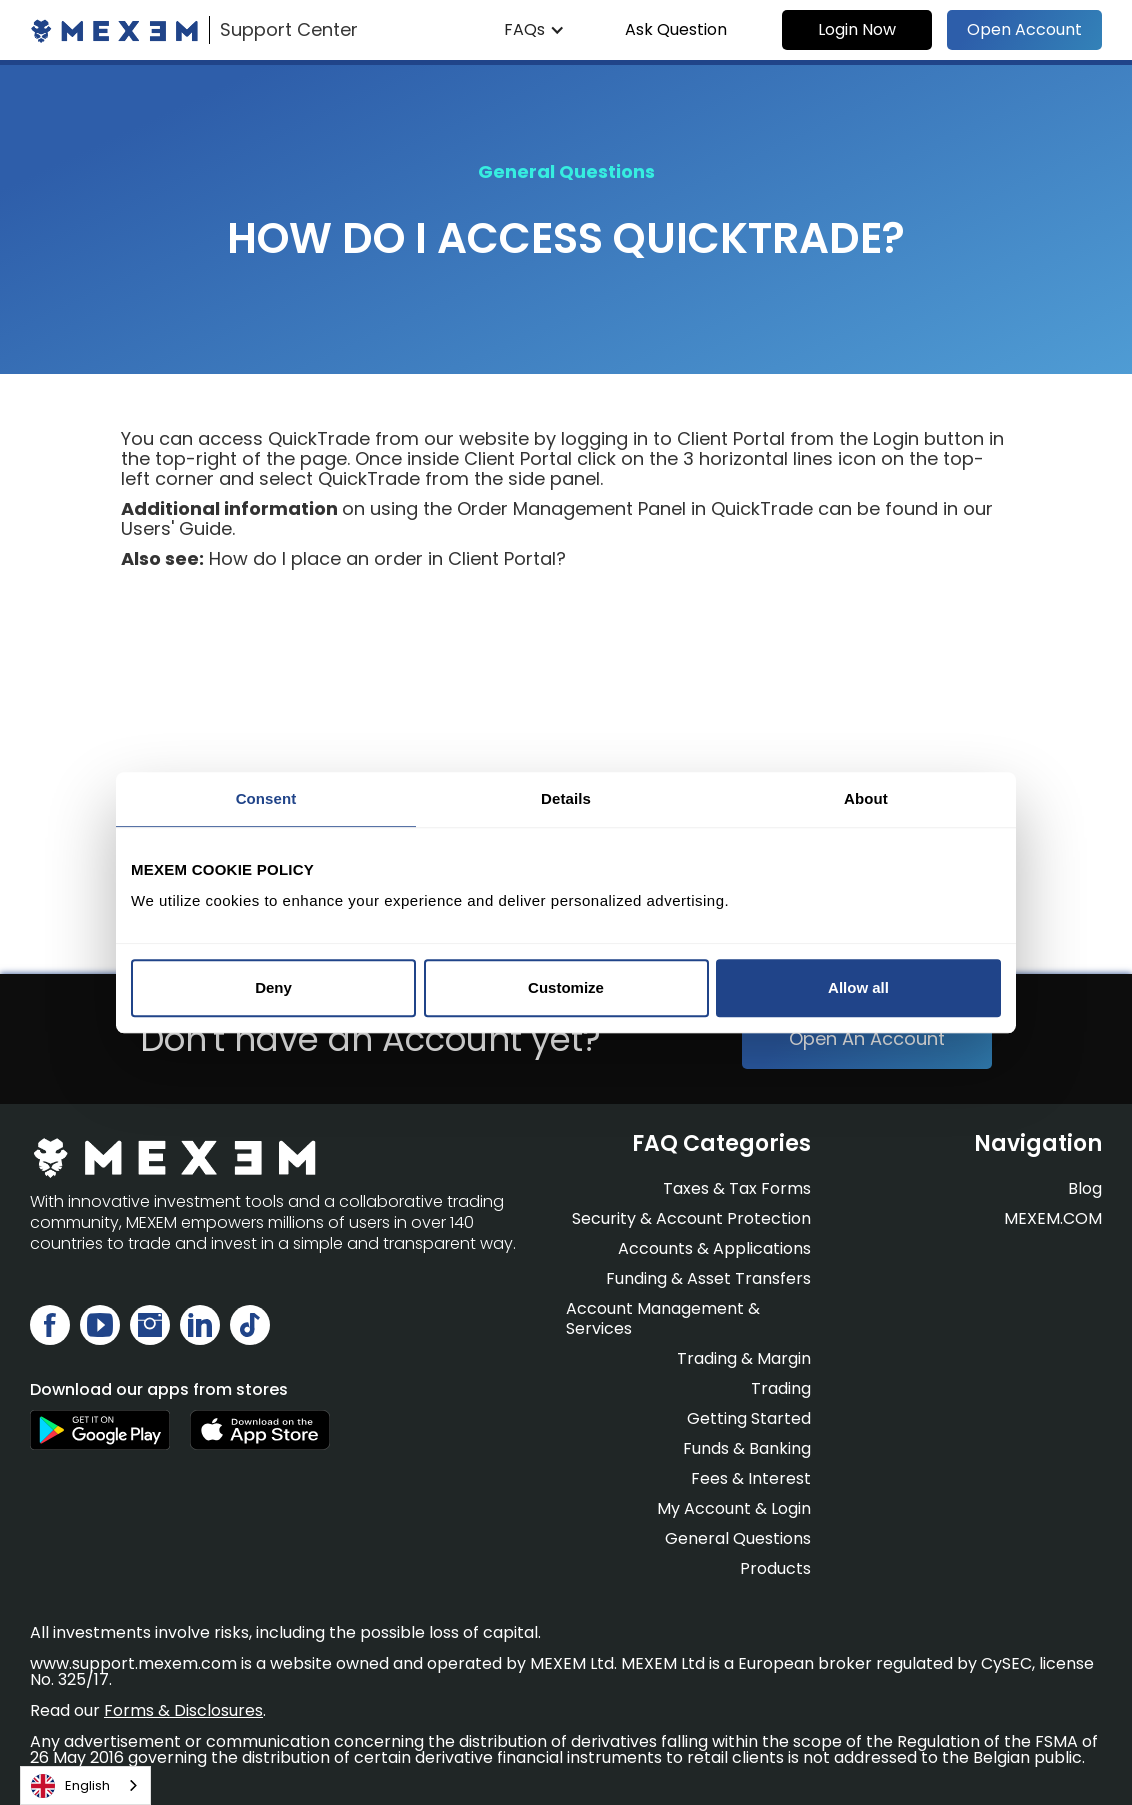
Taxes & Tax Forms (737, 1188)
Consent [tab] (266, 798)
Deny (273, 987)
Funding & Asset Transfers (708, 1278)
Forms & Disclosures (183, 1710)
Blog (1085, 1189)
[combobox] (85, 1785)
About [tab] (866, 798)
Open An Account (867, 1038)
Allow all (858, 987)
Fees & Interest (751, 1478)
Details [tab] (566, 798)
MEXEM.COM (1053, 1219)
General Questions (738, 1538)
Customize (566, 987)
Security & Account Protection (691, 1218)
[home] (194, 30)
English (70, 1786)
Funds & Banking (747, 1448)
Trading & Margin (744, 1358)
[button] (534, 30)
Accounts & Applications (714, 1248)
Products (775, 1568)
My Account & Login (734, 1508)
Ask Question (676, 29)
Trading (781, 1388)
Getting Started (749, 1418)
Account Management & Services (663, 1318)
